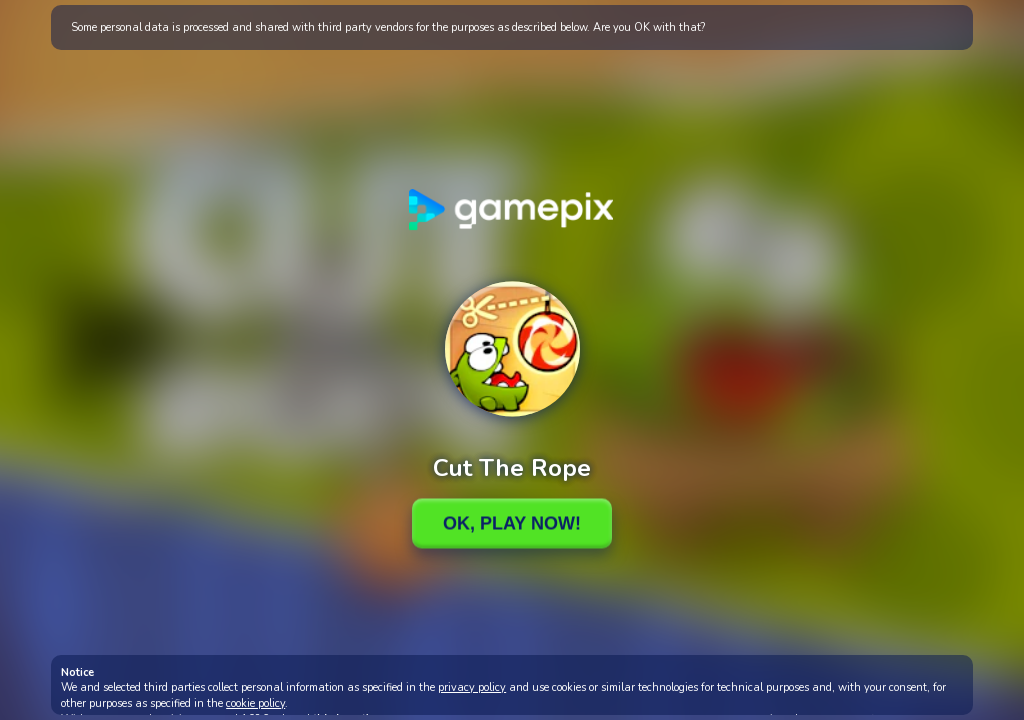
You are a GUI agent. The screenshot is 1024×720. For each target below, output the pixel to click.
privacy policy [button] (472, 687)
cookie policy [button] (255, 703)
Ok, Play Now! (512, 523)
